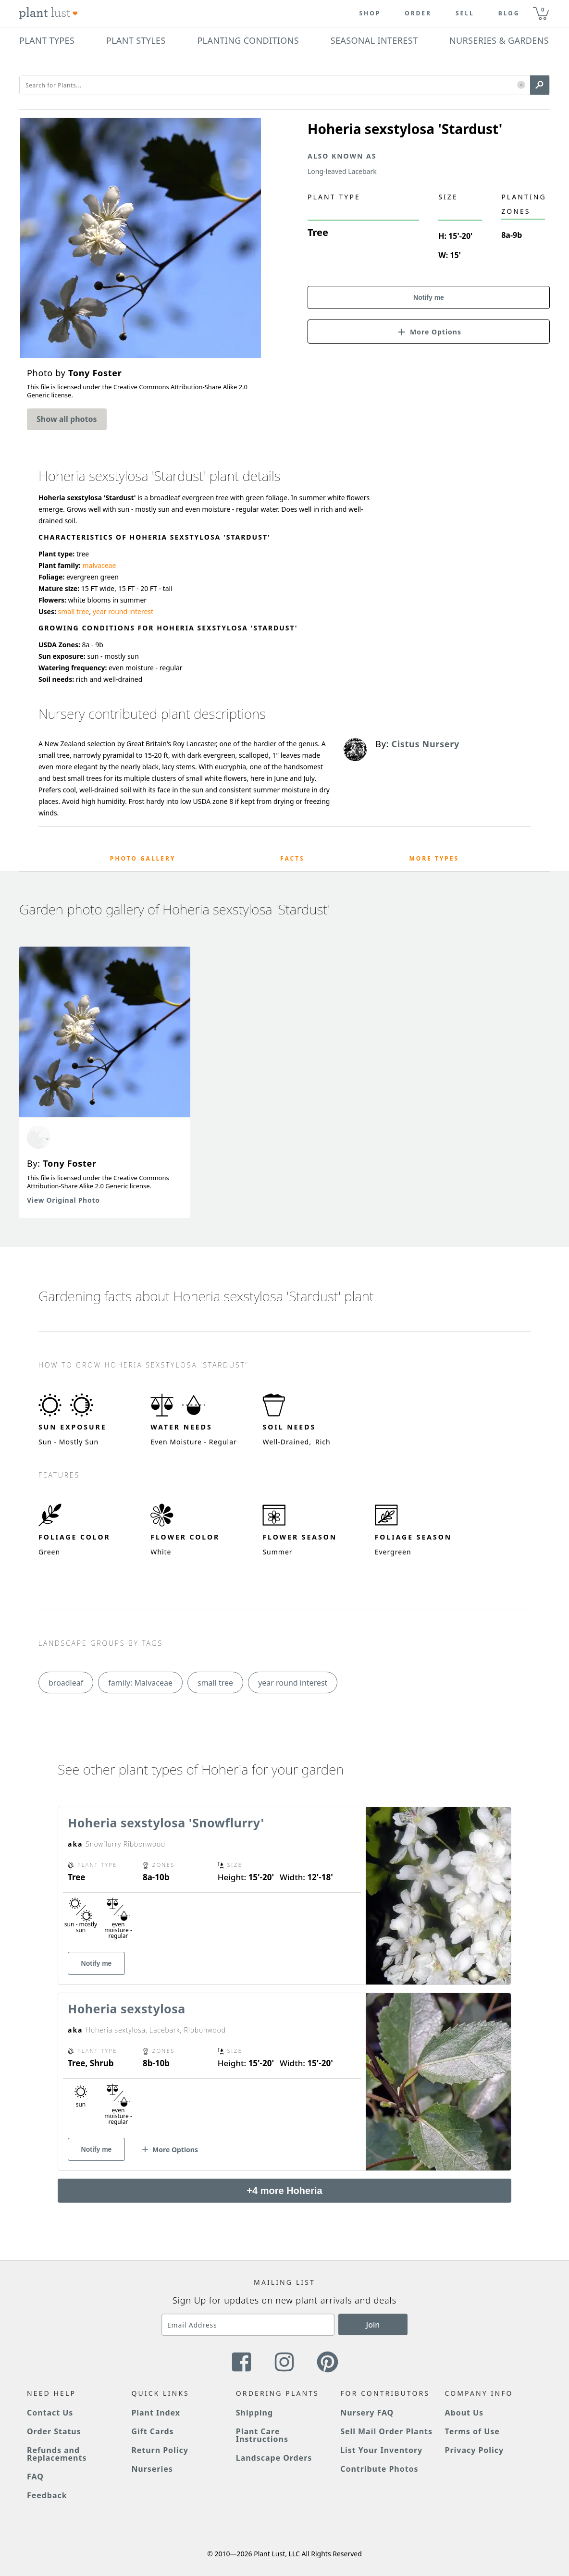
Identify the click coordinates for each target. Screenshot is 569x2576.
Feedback (47, 2495)
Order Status (54, 2431)
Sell (465, 13)
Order (418, 13)
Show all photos (67, 419)
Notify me (428, 297)
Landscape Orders (274, 2458)
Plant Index (155, 2412)
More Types (434, 858)
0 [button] (542, 9)
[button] (521, 85)
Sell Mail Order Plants (386, 2431)
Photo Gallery (143, 858)
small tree (73, 611)
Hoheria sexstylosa (127, 2008)
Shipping (254, 2412)
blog (509, 13)
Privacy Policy (474, 2450)
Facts (292, 858)
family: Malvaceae (140, 1682)
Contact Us (50, 2412)
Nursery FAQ (367, 2412)
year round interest (123, 611)
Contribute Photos (379, 2469)
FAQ (35, 2476)
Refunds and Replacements (57, 2454)
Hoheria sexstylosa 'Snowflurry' (166, 1822)
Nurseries (152, 2469)
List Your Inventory (381, 2450)
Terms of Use (472, 2431)
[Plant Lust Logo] (48, 13)
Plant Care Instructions (262, 2435)
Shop (370, 13)
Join (373, 2324)
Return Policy (159, 2450)
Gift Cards (152, 2431)
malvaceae (99, 565)
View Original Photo (63, 1200)
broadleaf (66, 1682)
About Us (464, 2412)
